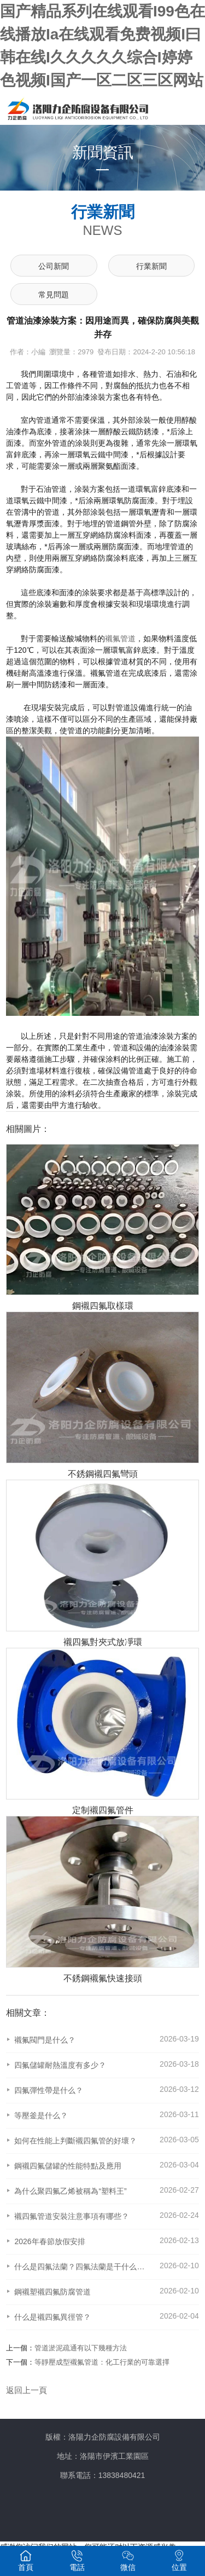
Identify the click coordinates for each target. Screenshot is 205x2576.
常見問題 (53, 294)
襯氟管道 (120, 638)
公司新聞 (53, 266)
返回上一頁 (26, 2390)
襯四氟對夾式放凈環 (102, 1642)
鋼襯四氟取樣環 (102, 1305)
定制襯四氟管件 (102, 1810)
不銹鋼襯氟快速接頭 (102, 1978)
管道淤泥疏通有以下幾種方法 (80, 2348)
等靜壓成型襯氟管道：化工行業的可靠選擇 (101, 2362)
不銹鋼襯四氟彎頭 (103, 1474)
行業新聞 (151, 266)
